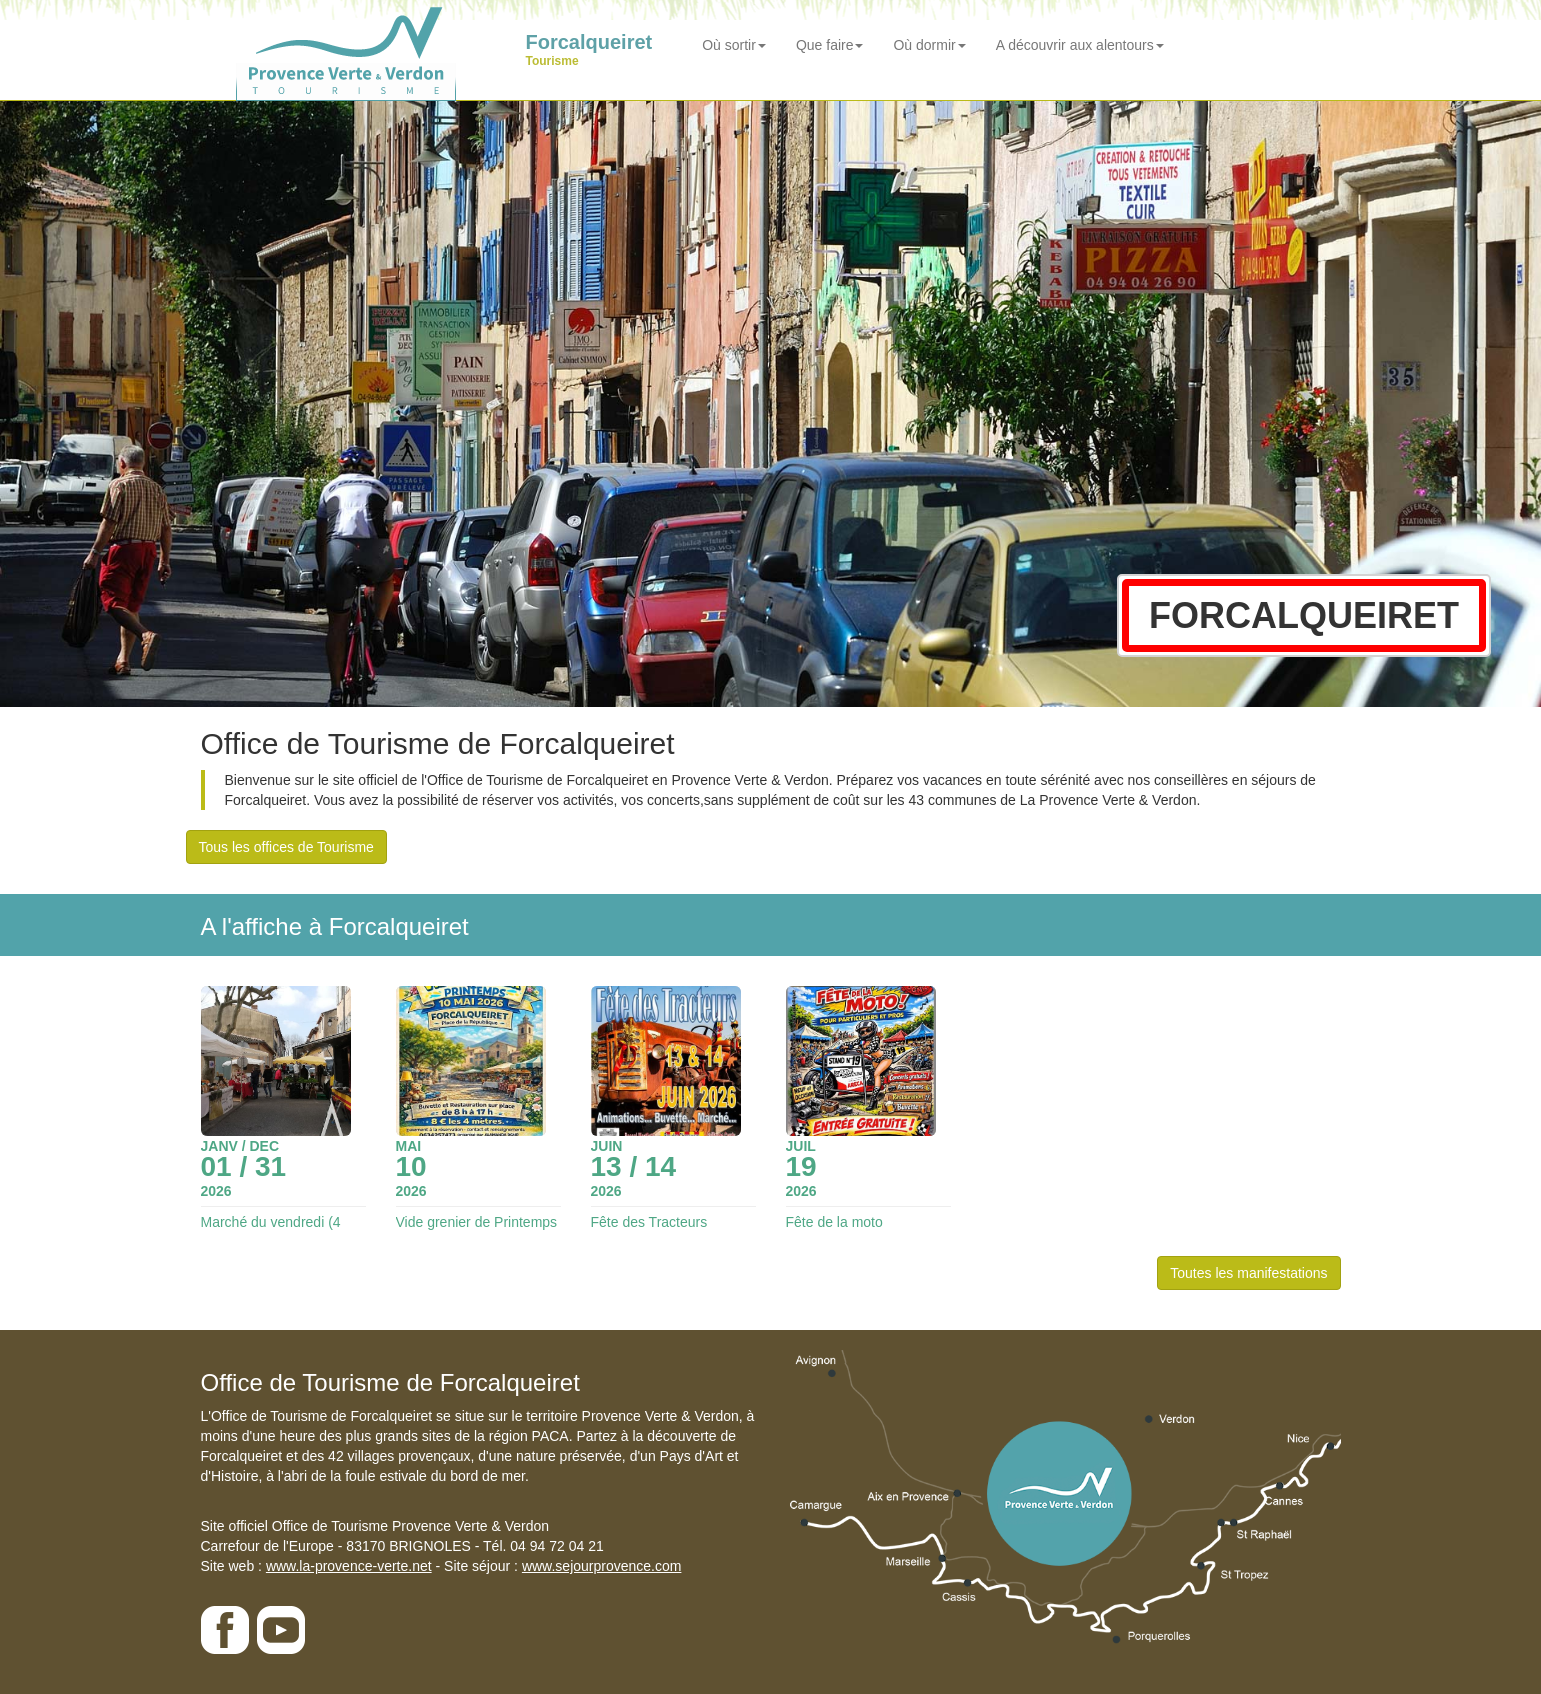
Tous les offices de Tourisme (286, 847)
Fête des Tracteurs (649, 1222)
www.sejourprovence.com (602, 1566)
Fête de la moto (834, 1222)
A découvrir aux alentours (1080, 45)
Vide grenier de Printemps (477, 1222)
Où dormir (929, 45)
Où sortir (734, 45)
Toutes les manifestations (1248, 1273)
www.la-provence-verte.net (349, 1566)
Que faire (830, 45)
